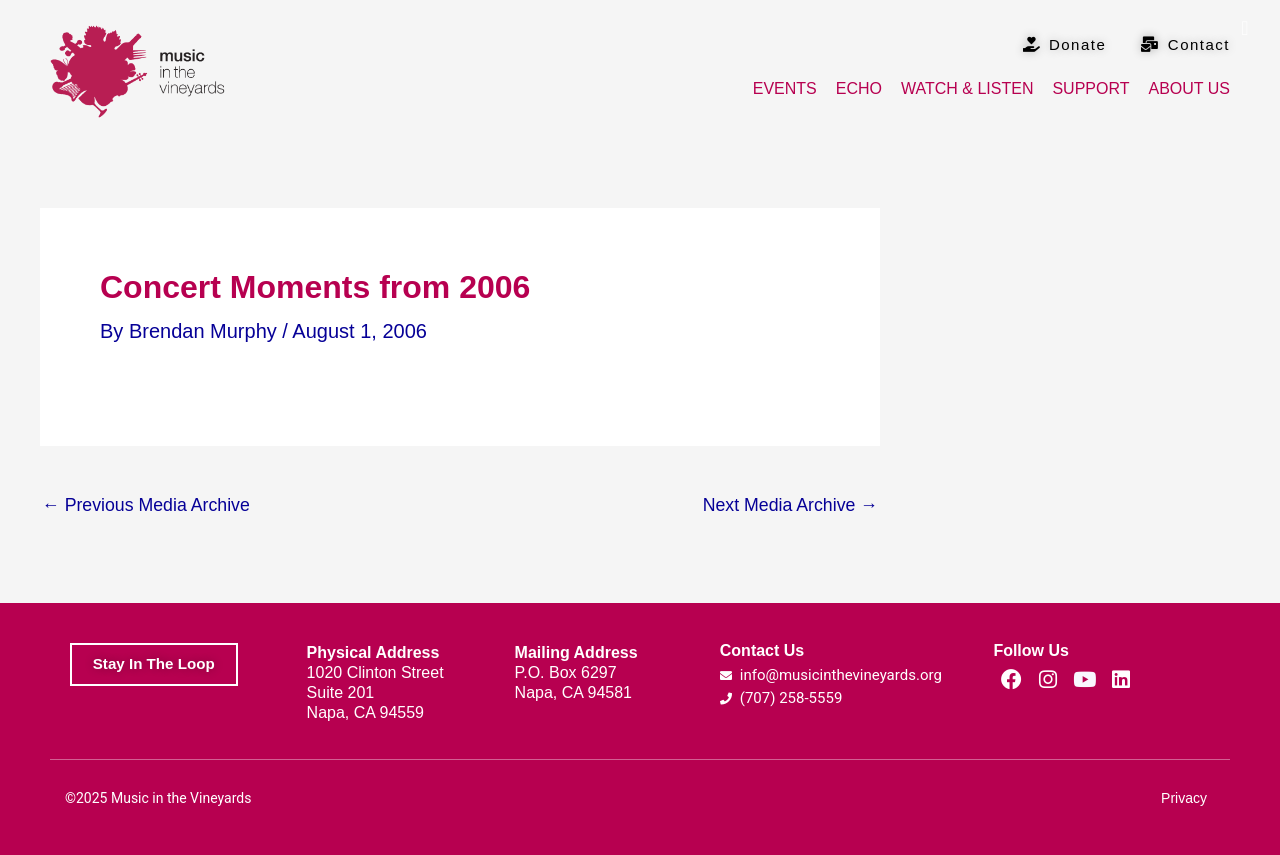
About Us (1190, 88)
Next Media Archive (789, 505)
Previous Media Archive (147, 505)
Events (785, 88)
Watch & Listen (967, 88)
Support (1090, 88)
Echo (859, 88)
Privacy (1184, 798)
